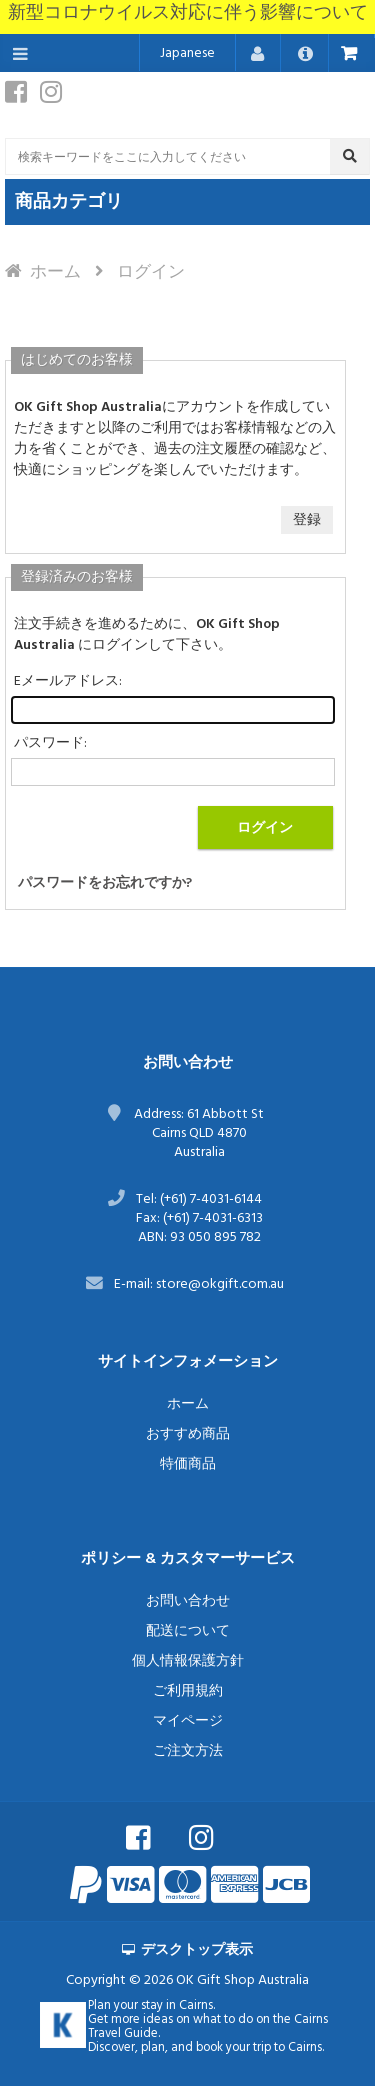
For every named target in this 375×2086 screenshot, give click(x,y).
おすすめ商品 (188, 1434)
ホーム (55, 272)
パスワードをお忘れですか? (105, 883)
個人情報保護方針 (188, 1661)
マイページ (188, 1721)
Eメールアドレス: (68, 681)
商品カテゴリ (69, 202)
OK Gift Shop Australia (242, 1980)
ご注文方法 (188, 1751)
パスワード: (50, 743)
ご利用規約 (188, 1691)
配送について (188, 1631)
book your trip (233, 2048)
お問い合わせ (188, 1601)
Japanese (187, 53)
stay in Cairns (177, 2006)
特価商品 (188, 1464)
